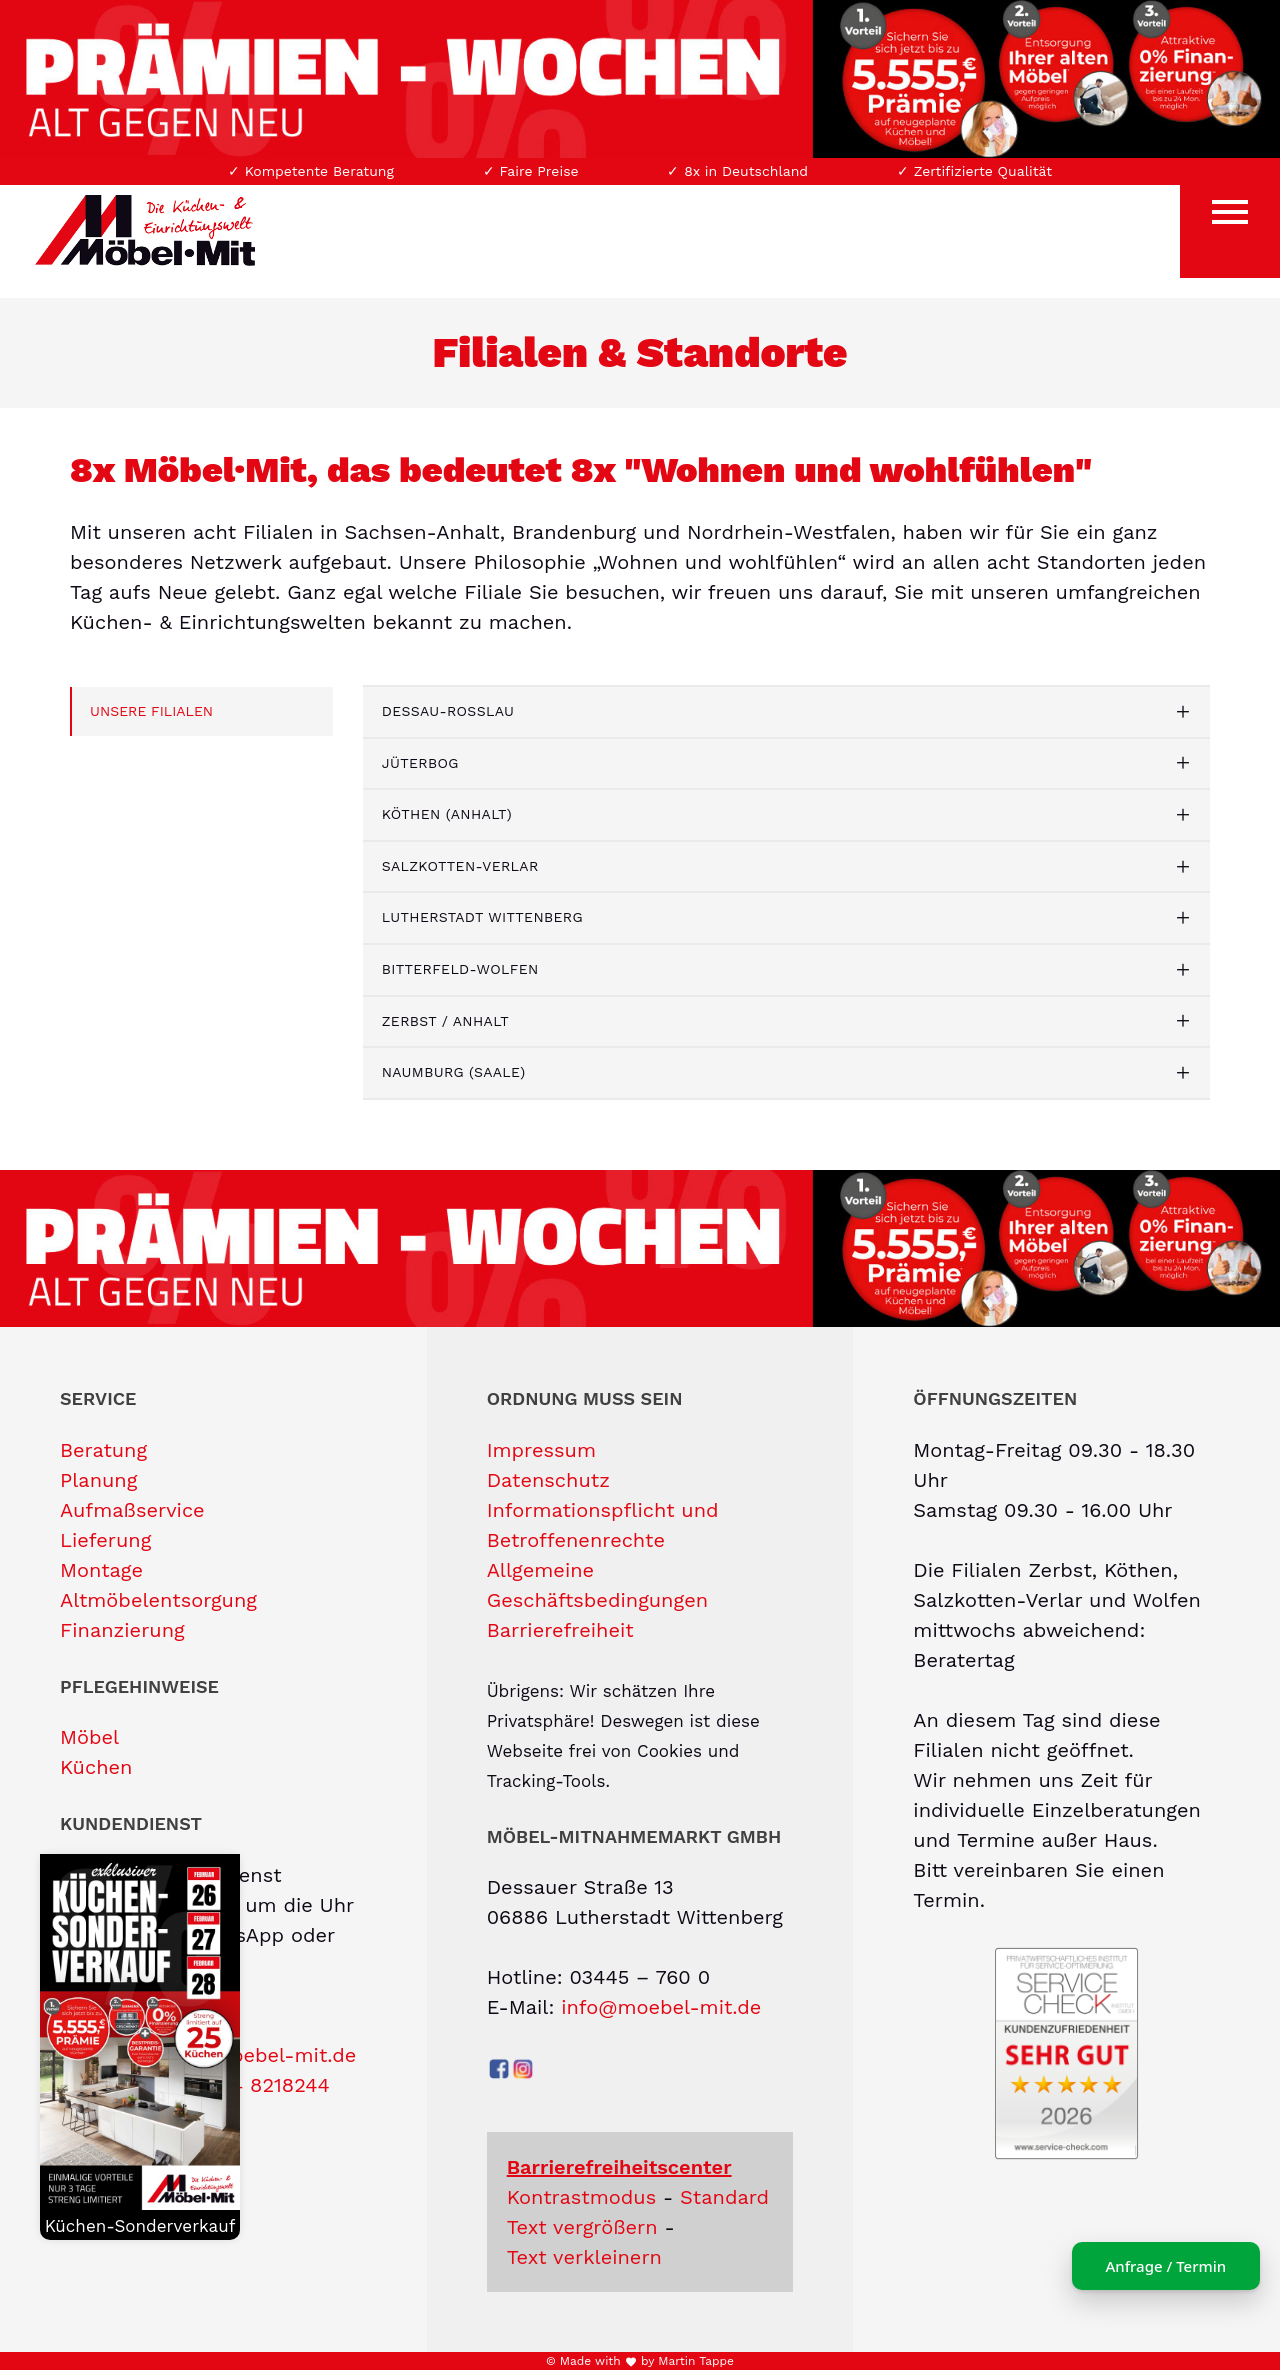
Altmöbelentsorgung (158, 1600)
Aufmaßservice (132, 1510)
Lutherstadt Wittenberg (482, 917)
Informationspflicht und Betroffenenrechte (603, 1525)
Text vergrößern (582, 2227)
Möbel (89, 1737)
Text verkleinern (584, 2257)
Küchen (96, 1767)
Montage (101, 1570)
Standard (724, 2197)
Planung (98, 1480)
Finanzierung (122, 1630)
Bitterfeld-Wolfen (460, 969)
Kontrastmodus (582, 2197)
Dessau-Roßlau (448, 711)
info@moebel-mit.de (661, 2007)
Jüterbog (420, 763)
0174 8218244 (265, 2085)
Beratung (103, 1450)
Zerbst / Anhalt (445, 1021)
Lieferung (105, 1540)
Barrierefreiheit (560, 1630)
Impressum (541, 1450)
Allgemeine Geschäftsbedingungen (597, 1585)
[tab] (787, 712)
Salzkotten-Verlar (460, 866)
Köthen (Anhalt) (447, 814)
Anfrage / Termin (1150, 2266)
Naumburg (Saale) (454, 1072)
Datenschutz (548, 1480)
